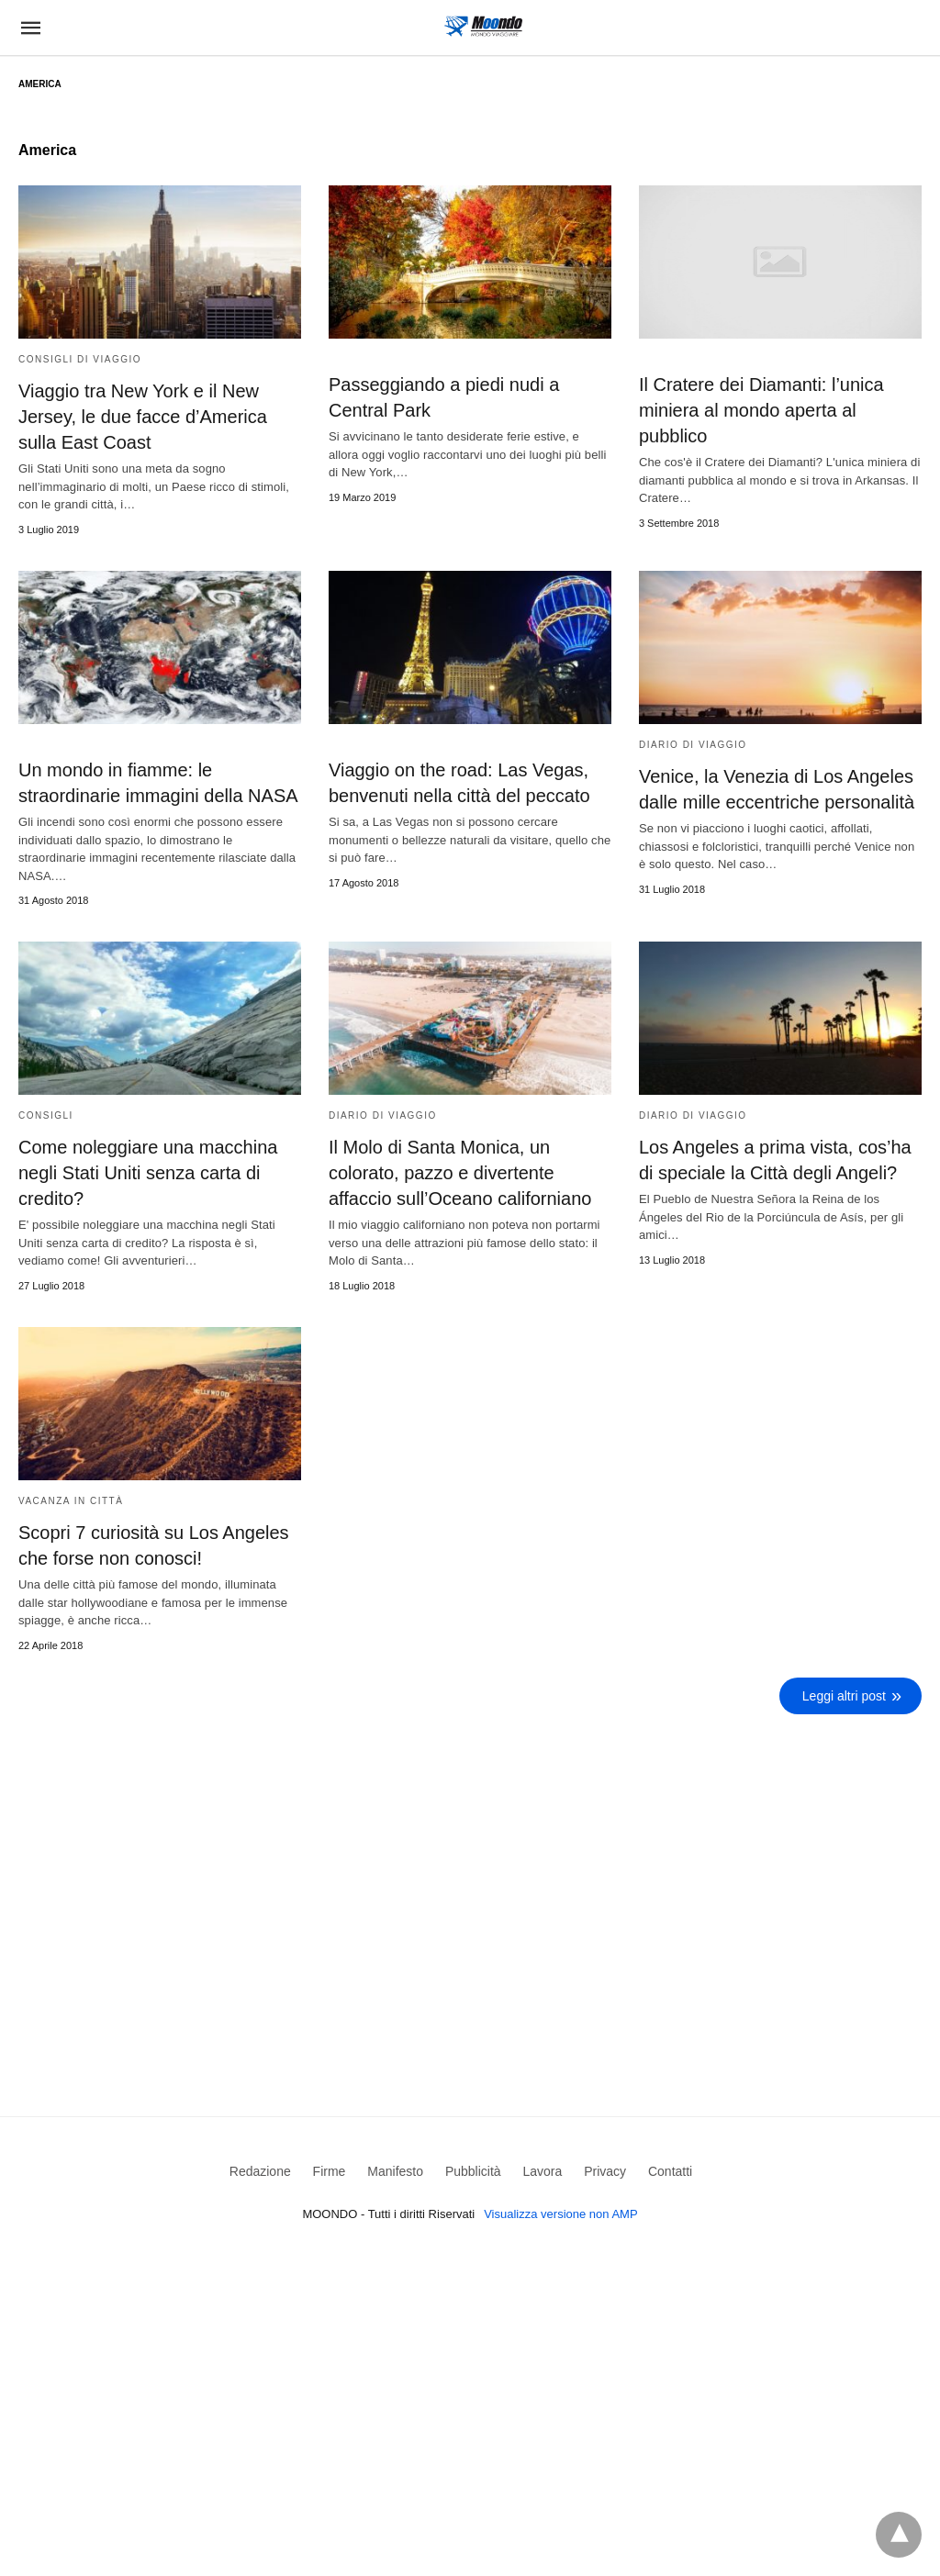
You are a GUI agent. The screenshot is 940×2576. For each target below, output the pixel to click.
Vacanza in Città (70, 1501)
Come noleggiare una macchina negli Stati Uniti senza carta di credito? (147, 1173)
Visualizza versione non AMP (560, 2214)
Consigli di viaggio (79, 359)
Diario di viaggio (693, 745)
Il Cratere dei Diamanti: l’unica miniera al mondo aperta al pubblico (761, 410)
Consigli (45, 1115)
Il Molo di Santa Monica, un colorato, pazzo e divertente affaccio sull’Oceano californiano (460, 1173)
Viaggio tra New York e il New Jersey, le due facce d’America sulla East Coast (142, 416)
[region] (470, 1879)
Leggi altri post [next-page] (844, 1696)
